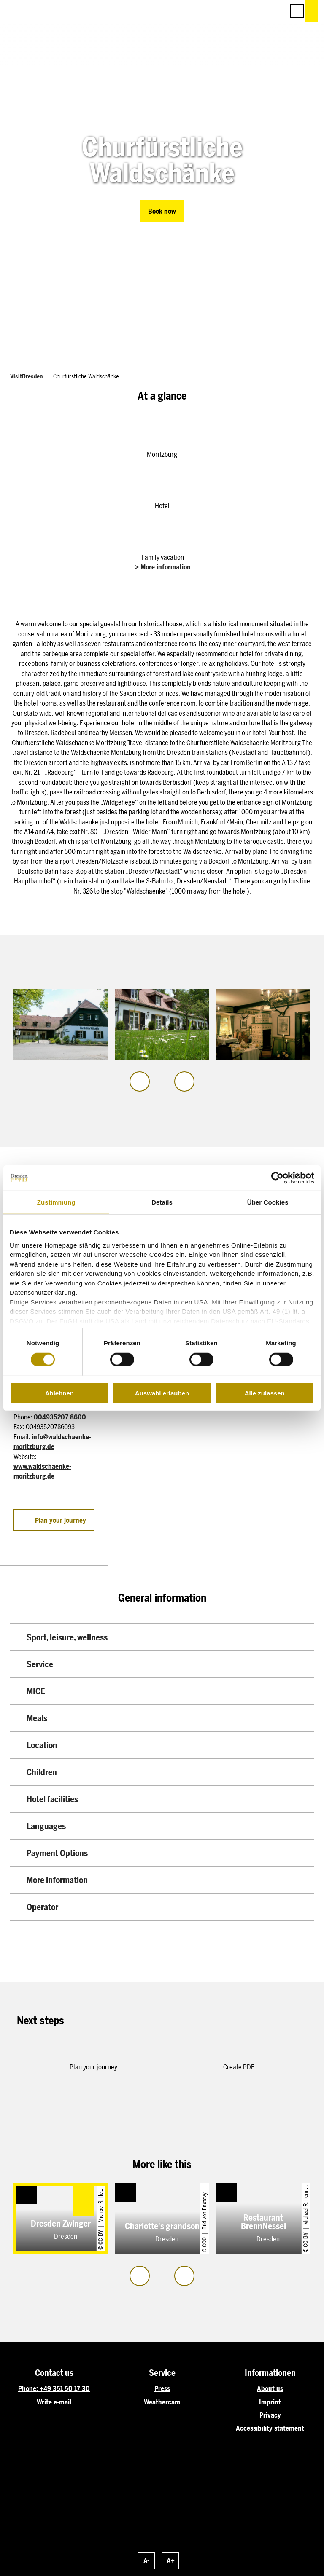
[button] (240, 11)
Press (162, 2389)
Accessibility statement (270, 2428)
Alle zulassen (265, 1393)
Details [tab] (162, 1202)
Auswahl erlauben (162, 1393)
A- (146, 2561)
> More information (163, 567)
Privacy (270, 2415)
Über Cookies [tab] (268, 1202)
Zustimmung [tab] (56, 1202)
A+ (171, 2561)
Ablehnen (59, 1393)
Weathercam (162, 2402)
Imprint (270, 2402)
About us (270, 2389)
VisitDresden (26, 376)
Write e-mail (54, 2402)
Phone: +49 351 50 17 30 (54, 2389)
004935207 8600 (60, 1417)
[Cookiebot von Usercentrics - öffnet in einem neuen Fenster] (277, 1178)
